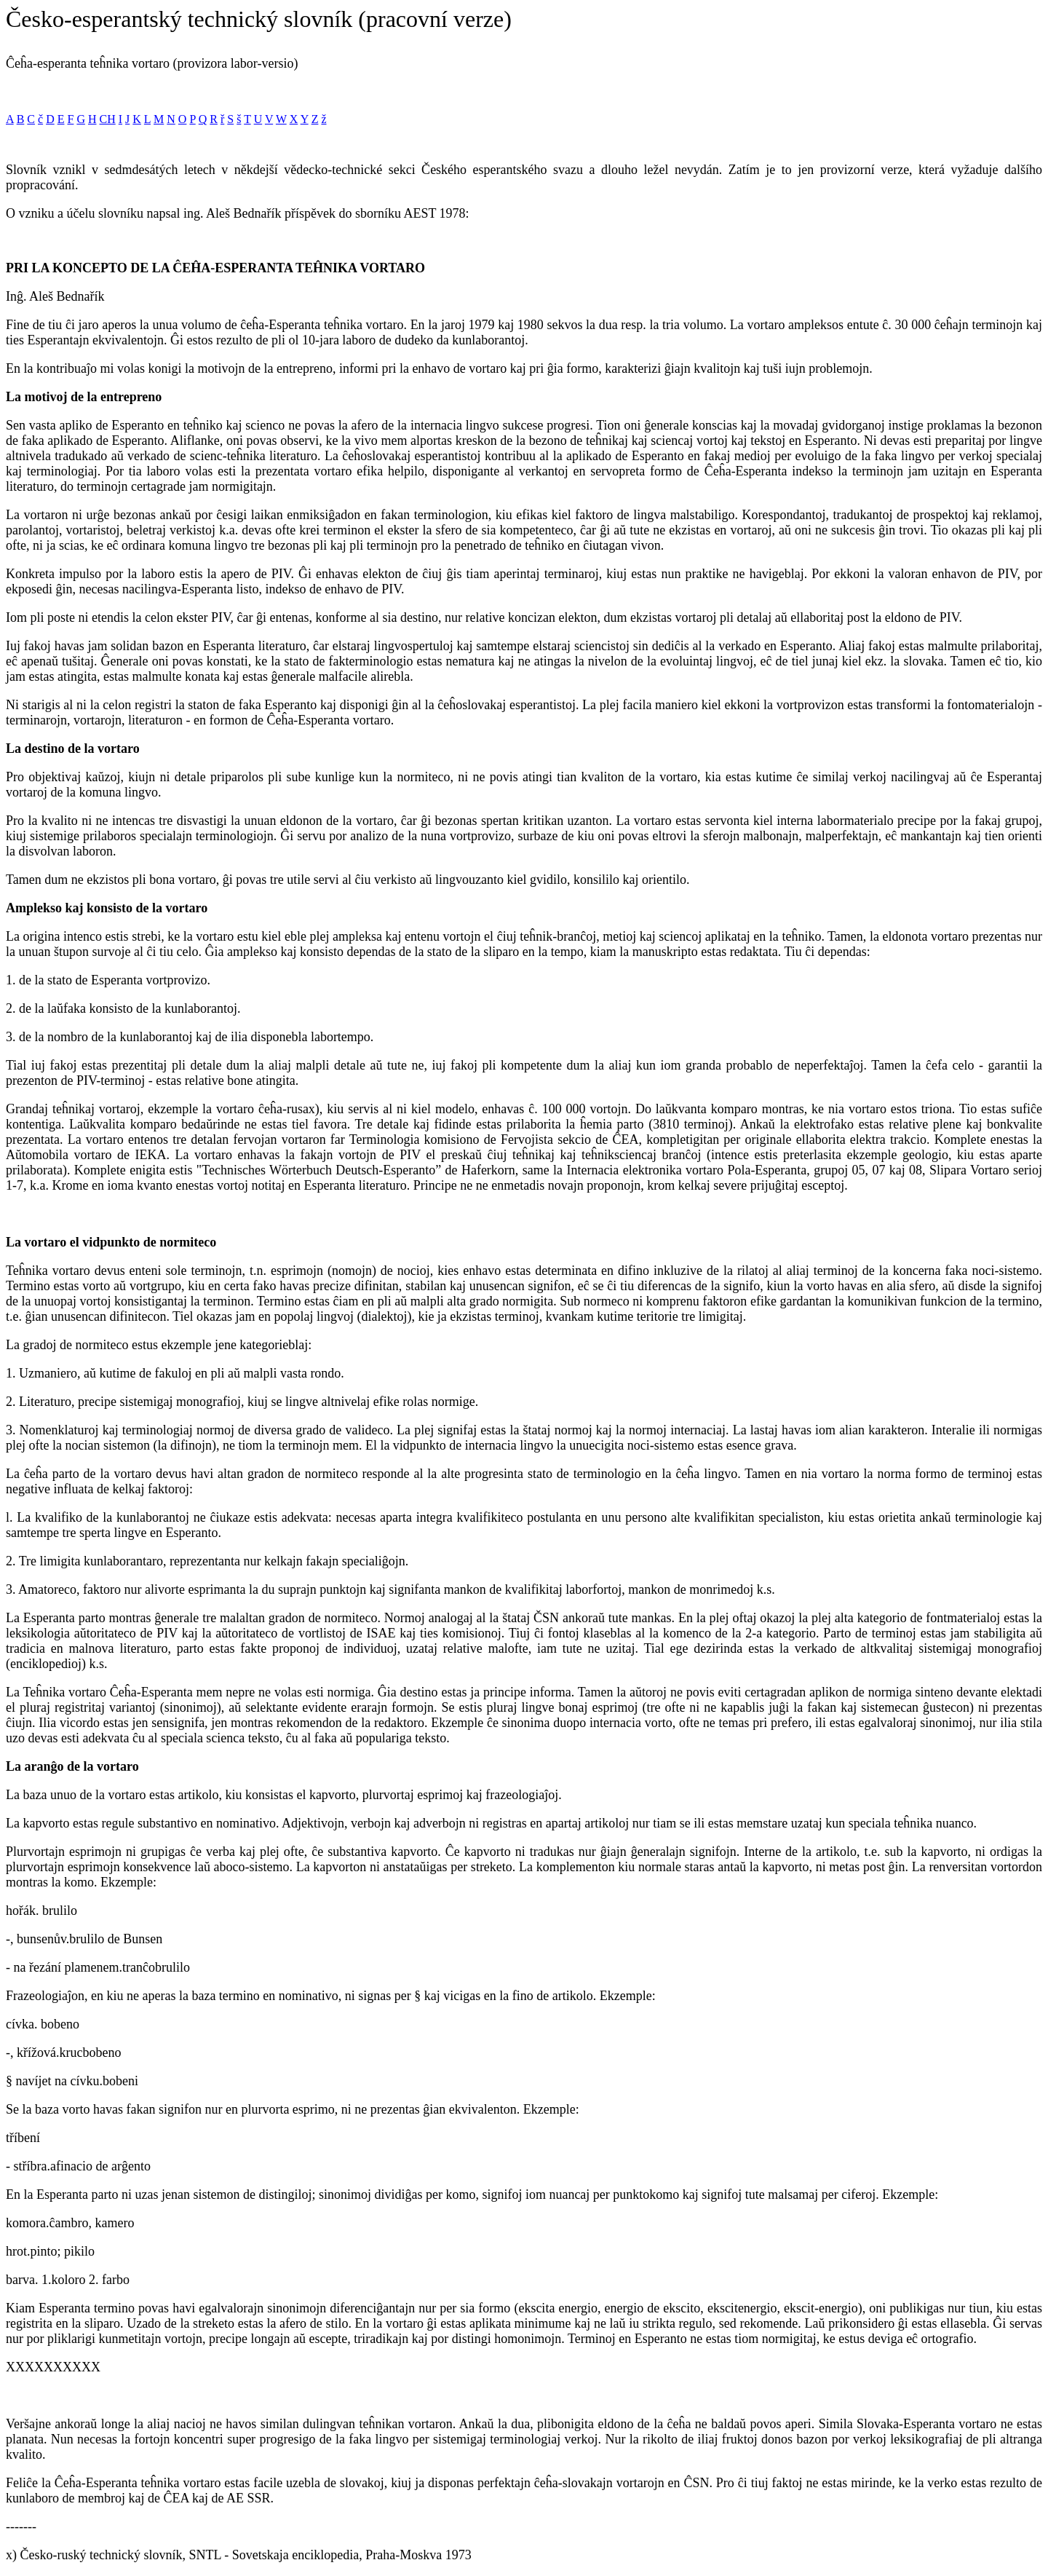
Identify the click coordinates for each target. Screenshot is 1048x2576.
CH (108, 119)
